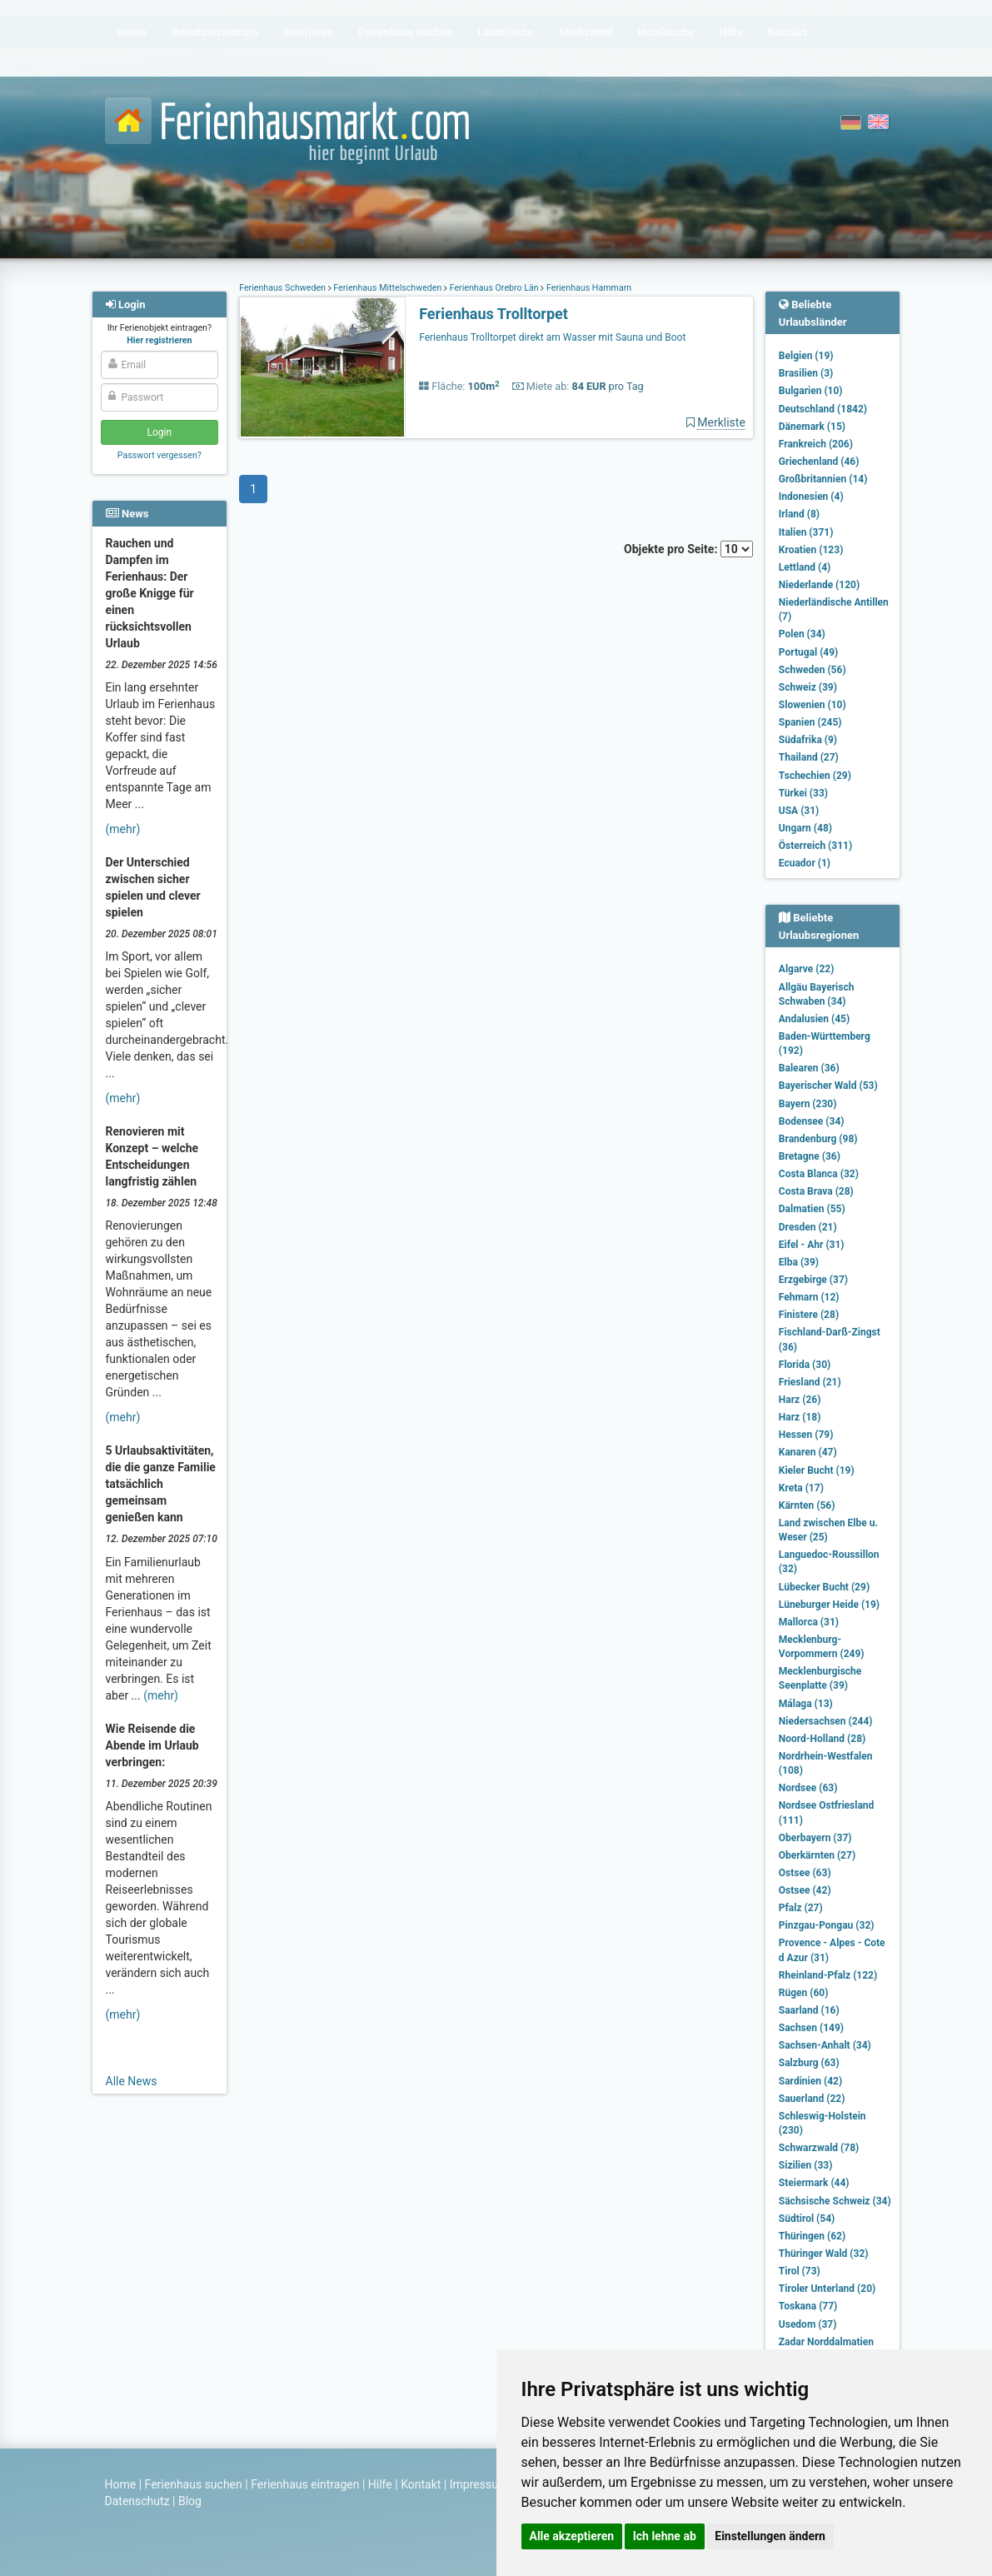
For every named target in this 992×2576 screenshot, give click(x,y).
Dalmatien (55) (812, 1209)
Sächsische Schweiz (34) (835, 2201)
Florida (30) (804, 1364)
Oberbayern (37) (815, 1838)
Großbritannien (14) (823, 479)
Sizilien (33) (806, 2165)
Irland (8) (799, 514)
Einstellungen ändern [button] (770, 2536)
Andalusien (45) (814, 1019)
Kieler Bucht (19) (817, 1470)
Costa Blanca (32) (819, 1174)
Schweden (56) (812, 670)
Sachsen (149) (811, 2028)
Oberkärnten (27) (817, 1855)
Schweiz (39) (808, 687)
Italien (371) (806, 532)
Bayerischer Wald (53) (828, 1085)
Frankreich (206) (816, 444)
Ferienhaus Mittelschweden (387, 287)
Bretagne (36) (809, 1156)
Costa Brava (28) (816, 1191)
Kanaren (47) (808, 1452)
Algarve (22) (807, 969)
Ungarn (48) (805, 828)
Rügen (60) (804, 1993)
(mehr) (123, 829)
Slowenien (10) (812, 705)
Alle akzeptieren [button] (572, 2536)
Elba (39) (799, 1262)
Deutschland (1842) (823, 409)
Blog (190, 2501)
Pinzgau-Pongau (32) (827, 1925)
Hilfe (380, 2484)
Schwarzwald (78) (819, 2148)
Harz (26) (800, 1399)
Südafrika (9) (808, 740)
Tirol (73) (799, 2271)
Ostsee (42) (805, 1890)
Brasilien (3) (806, 373)
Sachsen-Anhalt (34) (825, 2045)
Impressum (479, 2484)
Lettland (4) (804, 567)
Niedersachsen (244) (826, 1721)
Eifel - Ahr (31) (812, 1245)
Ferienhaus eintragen (305, 2484)
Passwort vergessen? (159, 455)
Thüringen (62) (812, 2236)
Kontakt (421, 2484)
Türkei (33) (803, 793)
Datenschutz (137, 2501)
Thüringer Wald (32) (824, 2253)
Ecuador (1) (804, 863)
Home (121, 2484)
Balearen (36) (809, 1068)
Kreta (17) (801, 1488)
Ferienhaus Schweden (283, 287)
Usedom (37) (808, 2324)
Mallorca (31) (809, 1622)
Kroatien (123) (811, 550)
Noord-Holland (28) (822, 1739)
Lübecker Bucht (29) (824, 1587)
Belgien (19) (806, 356)
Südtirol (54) (807, 2218)
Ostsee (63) (805, 1873)
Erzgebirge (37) (813, 1280)
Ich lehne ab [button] (664, 2536)
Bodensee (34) (812, 1121)
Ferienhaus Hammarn (587, 287)
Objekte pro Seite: (688, 549)
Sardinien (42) (810, 2081)
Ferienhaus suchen (193, 2484)
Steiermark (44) (814, 2183)
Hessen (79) (806, 1434)
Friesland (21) (810, 1382)
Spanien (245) (810, 722)
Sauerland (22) (812, 2098)
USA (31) (799, 810)
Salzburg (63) (809, 2063)
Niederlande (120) (819, 585)
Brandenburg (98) (818, 1139)
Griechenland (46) (819, 461)
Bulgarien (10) (811, 391)
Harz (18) (800, 1417)
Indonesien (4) (811, 496)
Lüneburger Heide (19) (829, 1604)
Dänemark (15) (812, 426)
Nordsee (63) (808, 1788)
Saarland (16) (809, 2010)
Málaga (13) (806, 1704)
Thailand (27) (809, 757)
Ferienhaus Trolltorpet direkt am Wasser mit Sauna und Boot (552, 337)
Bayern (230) (808, 1104)
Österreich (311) (815, 845)
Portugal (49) (809, 652)
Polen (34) (802, 634)
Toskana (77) (808, 2306)
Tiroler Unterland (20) (827, 2288)
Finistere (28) (809, 1314)
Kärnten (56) (807, 1505)
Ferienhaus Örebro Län (494, 287)
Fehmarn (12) (809, 1297)
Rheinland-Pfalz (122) (828, 1975)
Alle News (131, 2081)
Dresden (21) (808, 1227)
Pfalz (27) (801, 1908)
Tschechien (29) (815, 775)
